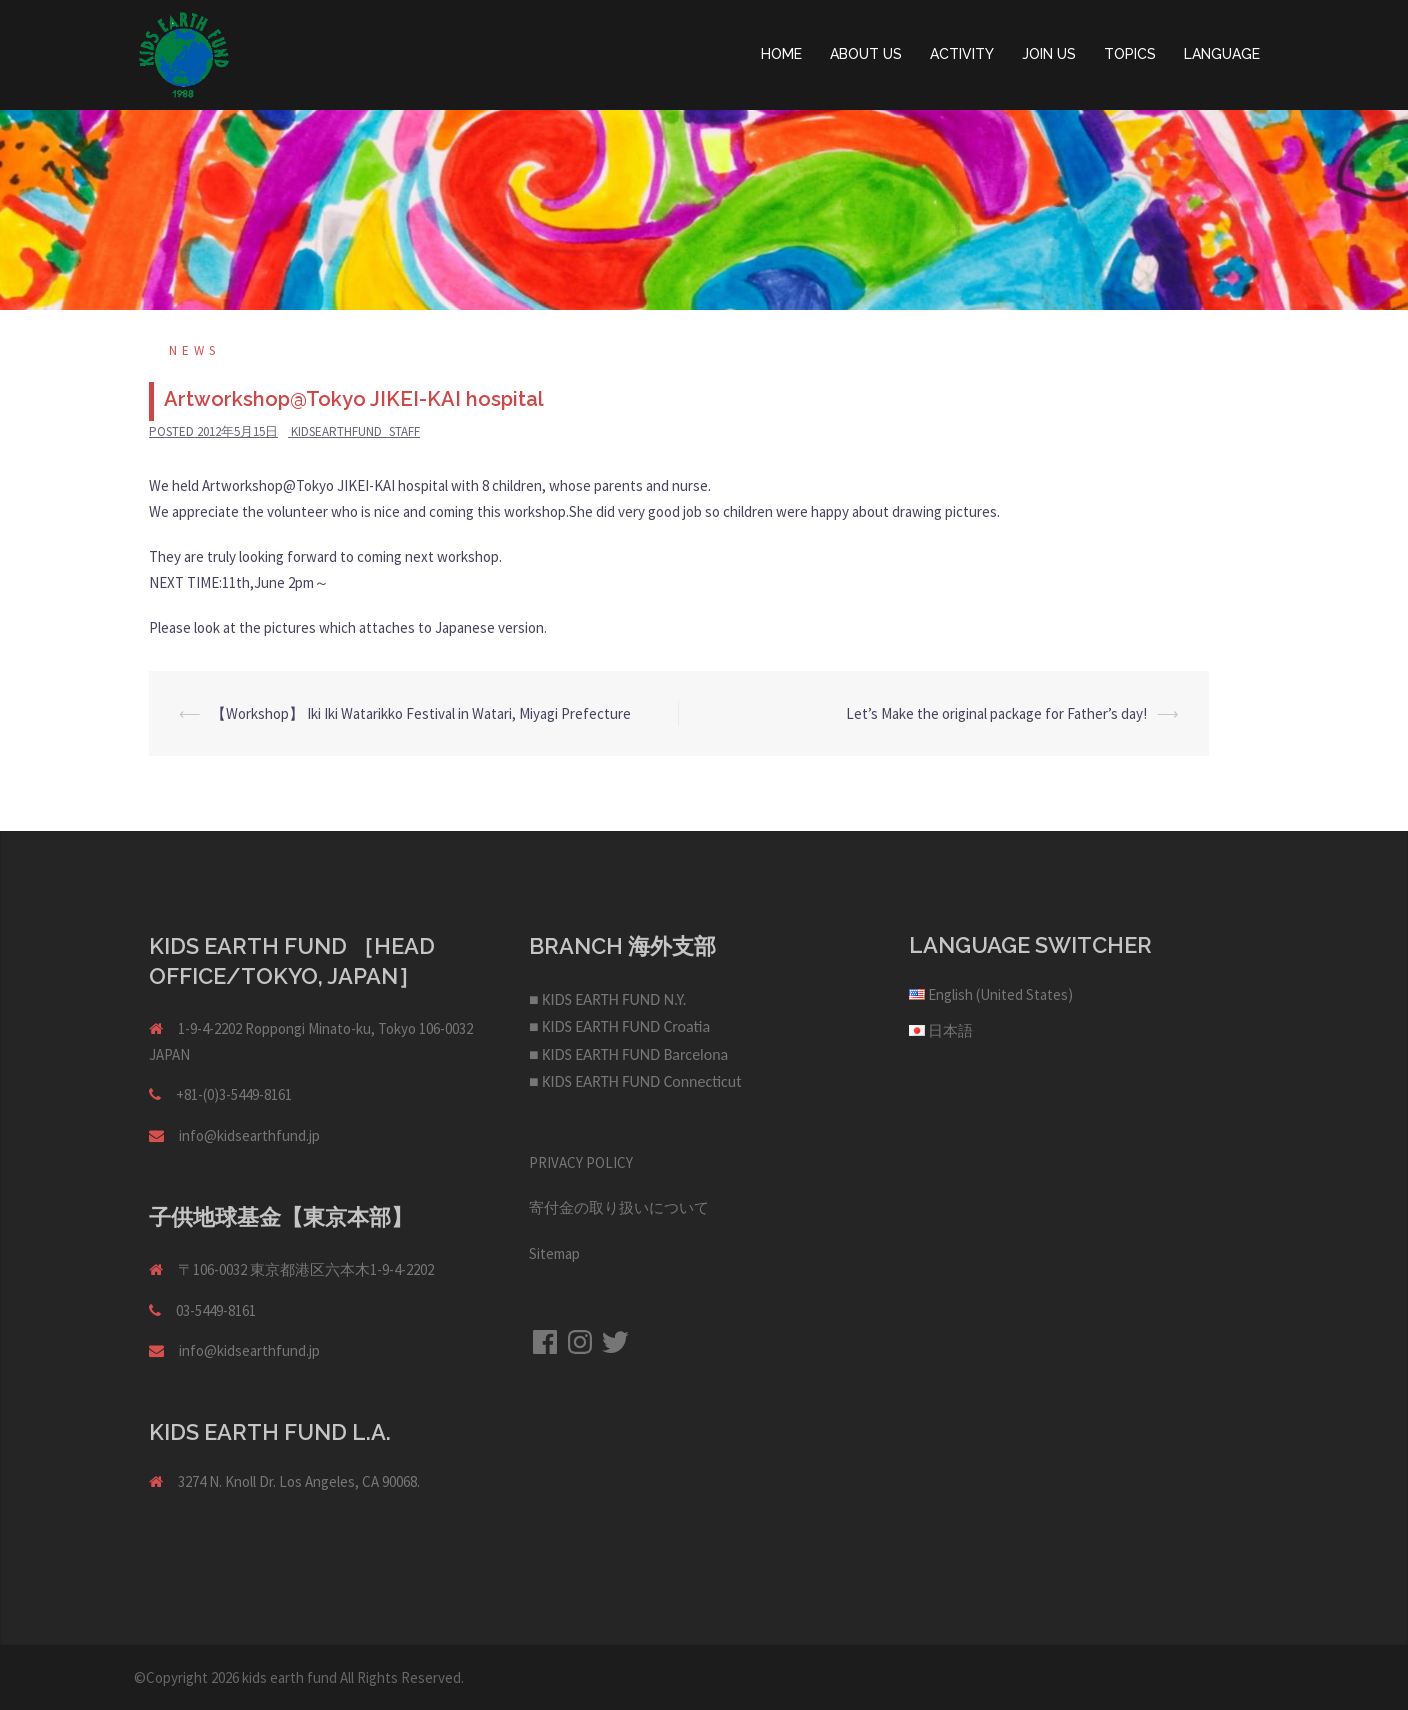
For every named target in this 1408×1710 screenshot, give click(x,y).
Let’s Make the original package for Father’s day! (996, 713)
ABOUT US (866, 54)
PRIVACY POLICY (581, 1162)
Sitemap (554, 1253)
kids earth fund (289, 1677)
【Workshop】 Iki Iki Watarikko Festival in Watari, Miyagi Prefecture (421, 713)
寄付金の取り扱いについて (619, 1207)
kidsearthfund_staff (355, 431)
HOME (781, 54)
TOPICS (1130, 54)
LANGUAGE (1222, 54)
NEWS (194, 350)
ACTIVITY (962, 54)
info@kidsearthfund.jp (249, 1135)
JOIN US (1049, 54)
